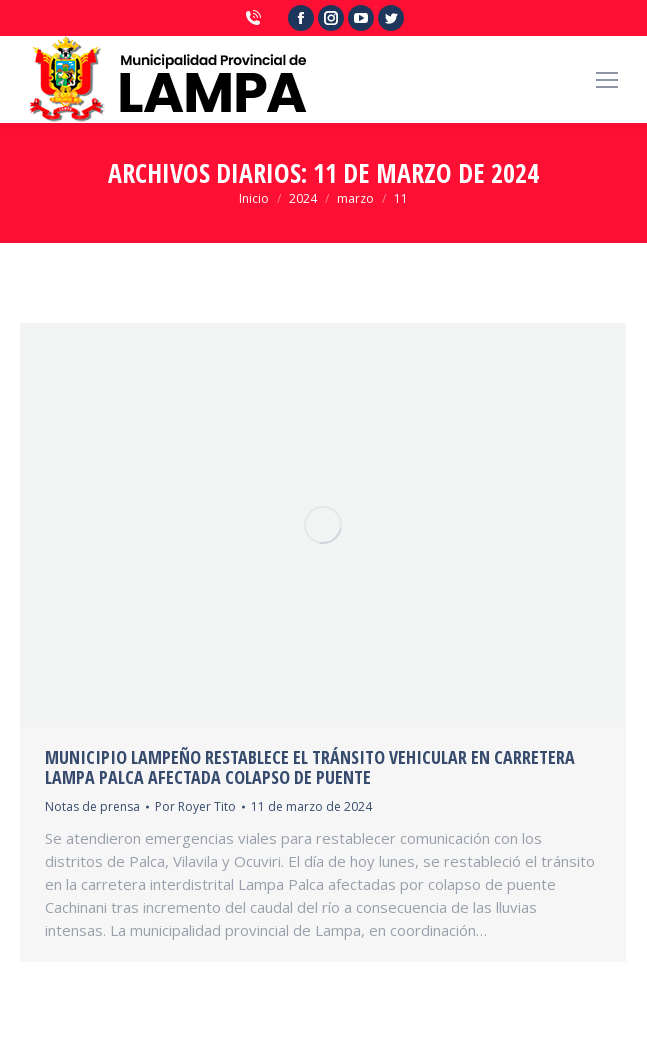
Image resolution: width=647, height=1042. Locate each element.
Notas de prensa (92, 806)
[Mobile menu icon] (607, 80)
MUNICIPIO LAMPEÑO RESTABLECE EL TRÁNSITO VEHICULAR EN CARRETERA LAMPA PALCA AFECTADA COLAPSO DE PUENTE (310, 767)
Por (195, 806)
